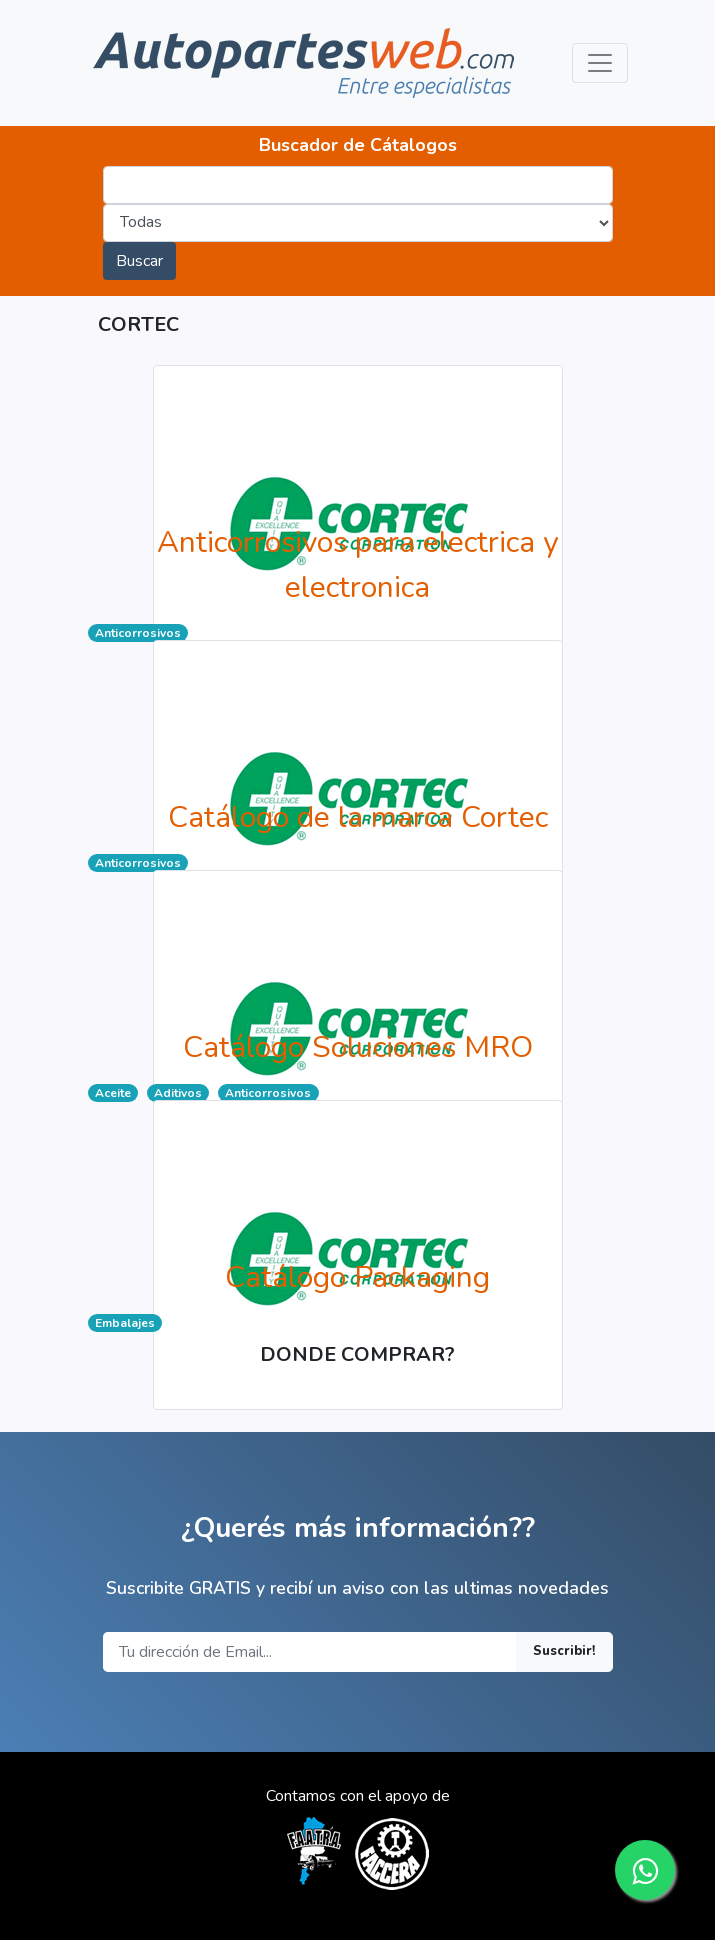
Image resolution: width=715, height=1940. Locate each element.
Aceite (113, 1093)
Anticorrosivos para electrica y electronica (357, 565)
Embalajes (125, 1323)
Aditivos (178, 1093)
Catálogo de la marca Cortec (358, 817)
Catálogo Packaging (357, 1277)
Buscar (139, 261)
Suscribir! (564, 1651)
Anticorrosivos (138, 633)
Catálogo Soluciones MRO (358, 1047)
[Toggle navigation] (600, 63)
